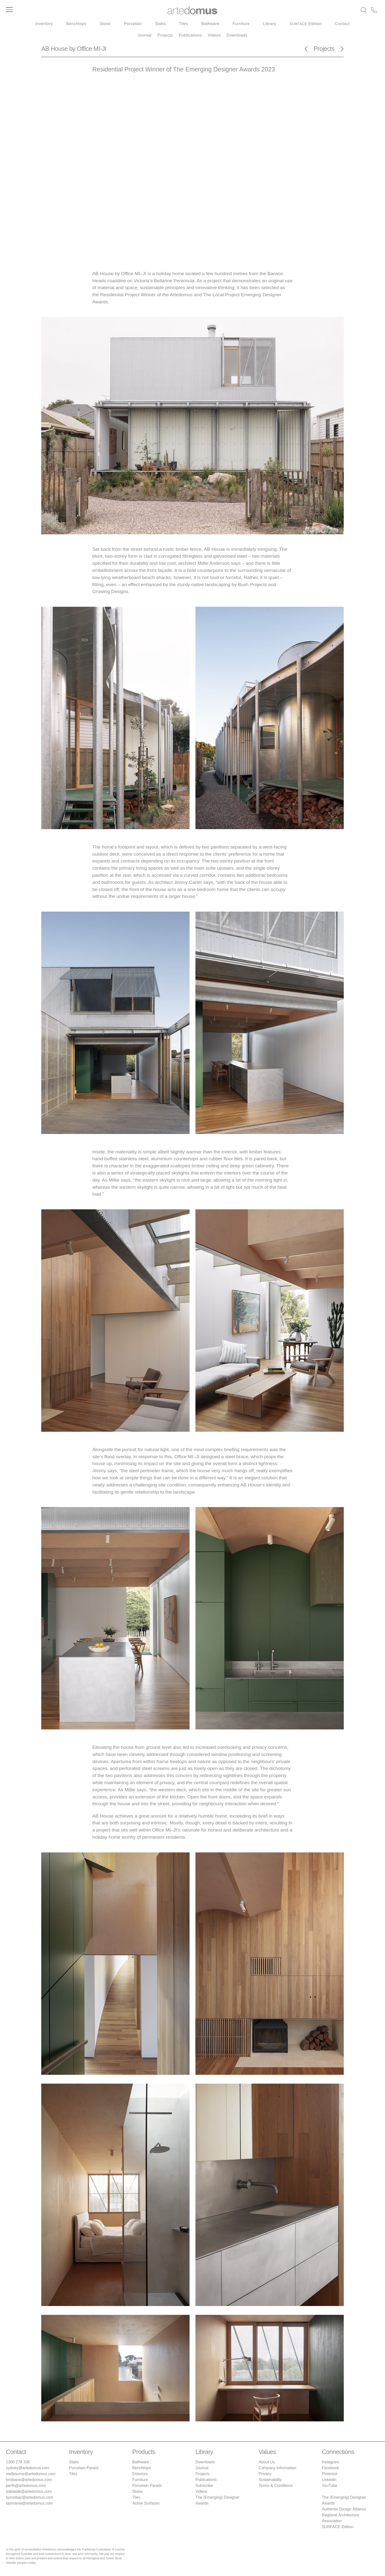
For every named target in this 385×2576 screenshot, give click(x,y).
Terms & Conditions (276, 2485)
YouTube (329, 2485)
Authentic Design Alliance (344, 2509)
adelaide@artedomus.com (29, 2491)
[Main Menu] (68, 10)
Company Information (277, 2468)
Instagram (330, 2462)
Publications (190, 35)
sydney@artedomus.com (27, 2468)
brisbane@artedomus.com (29, 2480)
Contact (342, 24)
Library (269, 24)
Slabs (160, 24)
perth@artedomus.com (26, 2485)
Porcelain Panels (83, 2468)
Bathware (210, 24)
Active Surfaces (146, 2503)
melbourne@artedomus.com (30, 2474)
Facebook (330, 2468)
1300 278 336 (18, 2462)
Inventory (44, 24)
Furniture (241, 24)
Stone (105, 24)
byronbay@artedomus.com (29, 2497)
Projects (165, 35)
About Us (267, 2462)
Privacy (265, 2474)
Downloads (237, 35)
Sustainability (270, 2480)
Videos (214, 35)
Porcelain (133, 24)
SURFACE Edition (338, 2527)
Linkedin (329, 2480)
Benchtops (76, 24)
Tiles (183, 24)
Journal (144, 35)
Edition (305, 24)
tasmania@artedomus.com (29, 2503)
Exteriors (140, 2474)
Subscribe (204, 2485)
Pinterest (329, 2474)
